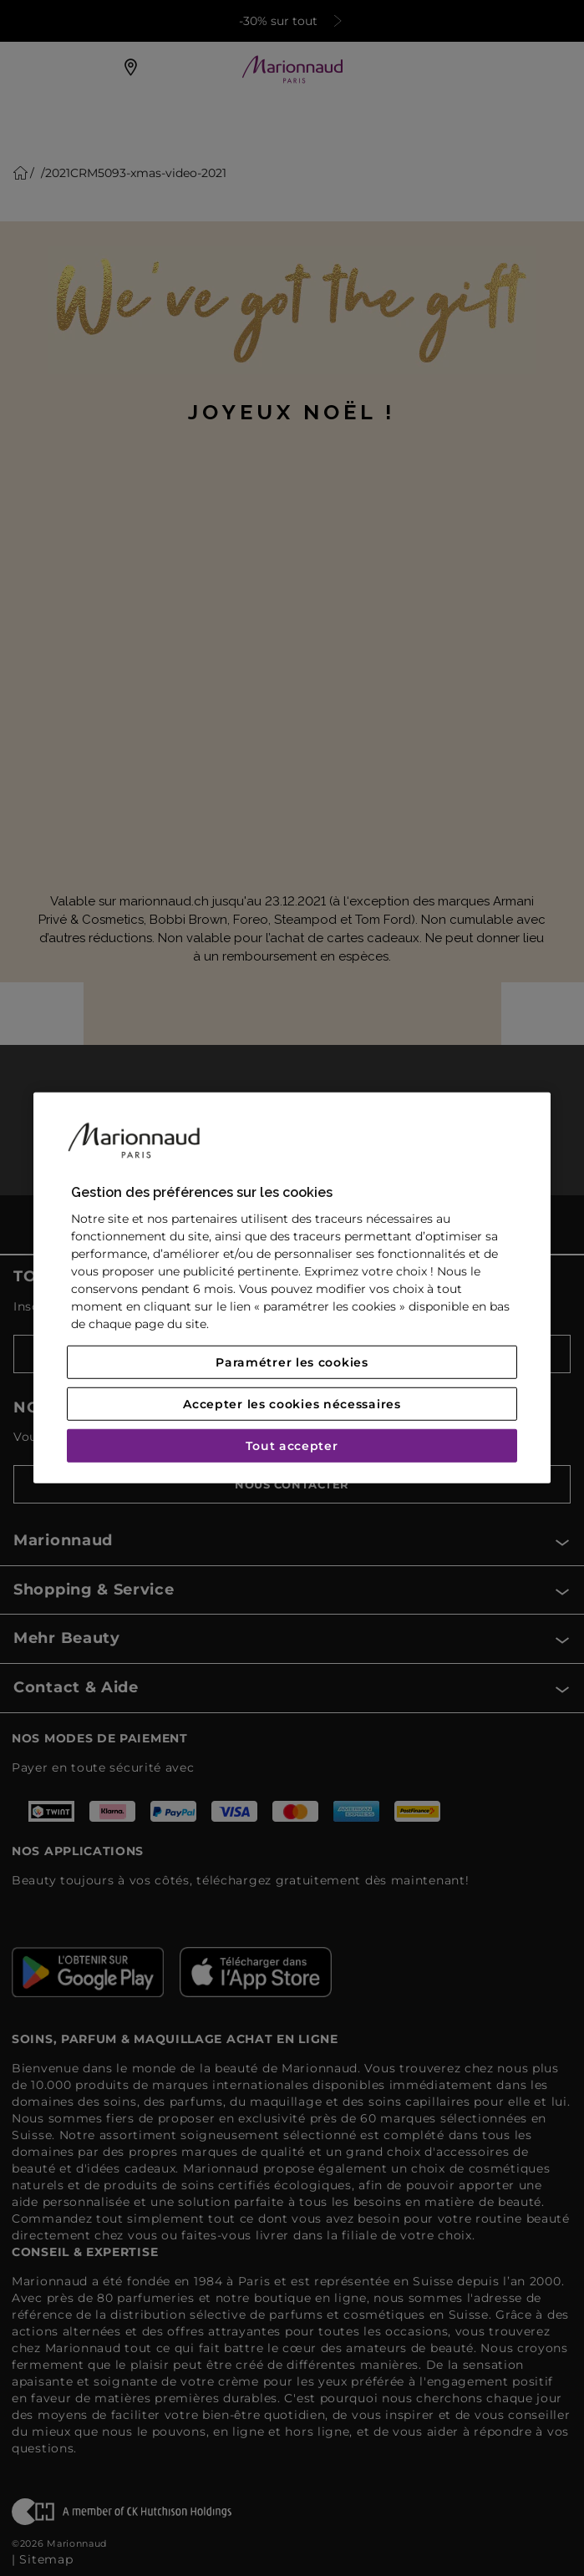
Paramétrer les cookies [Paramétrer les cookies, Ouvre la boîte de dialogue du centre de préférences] (292, 1362)
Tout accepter (292, 1445)
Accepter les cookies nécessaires (291, 1404)
